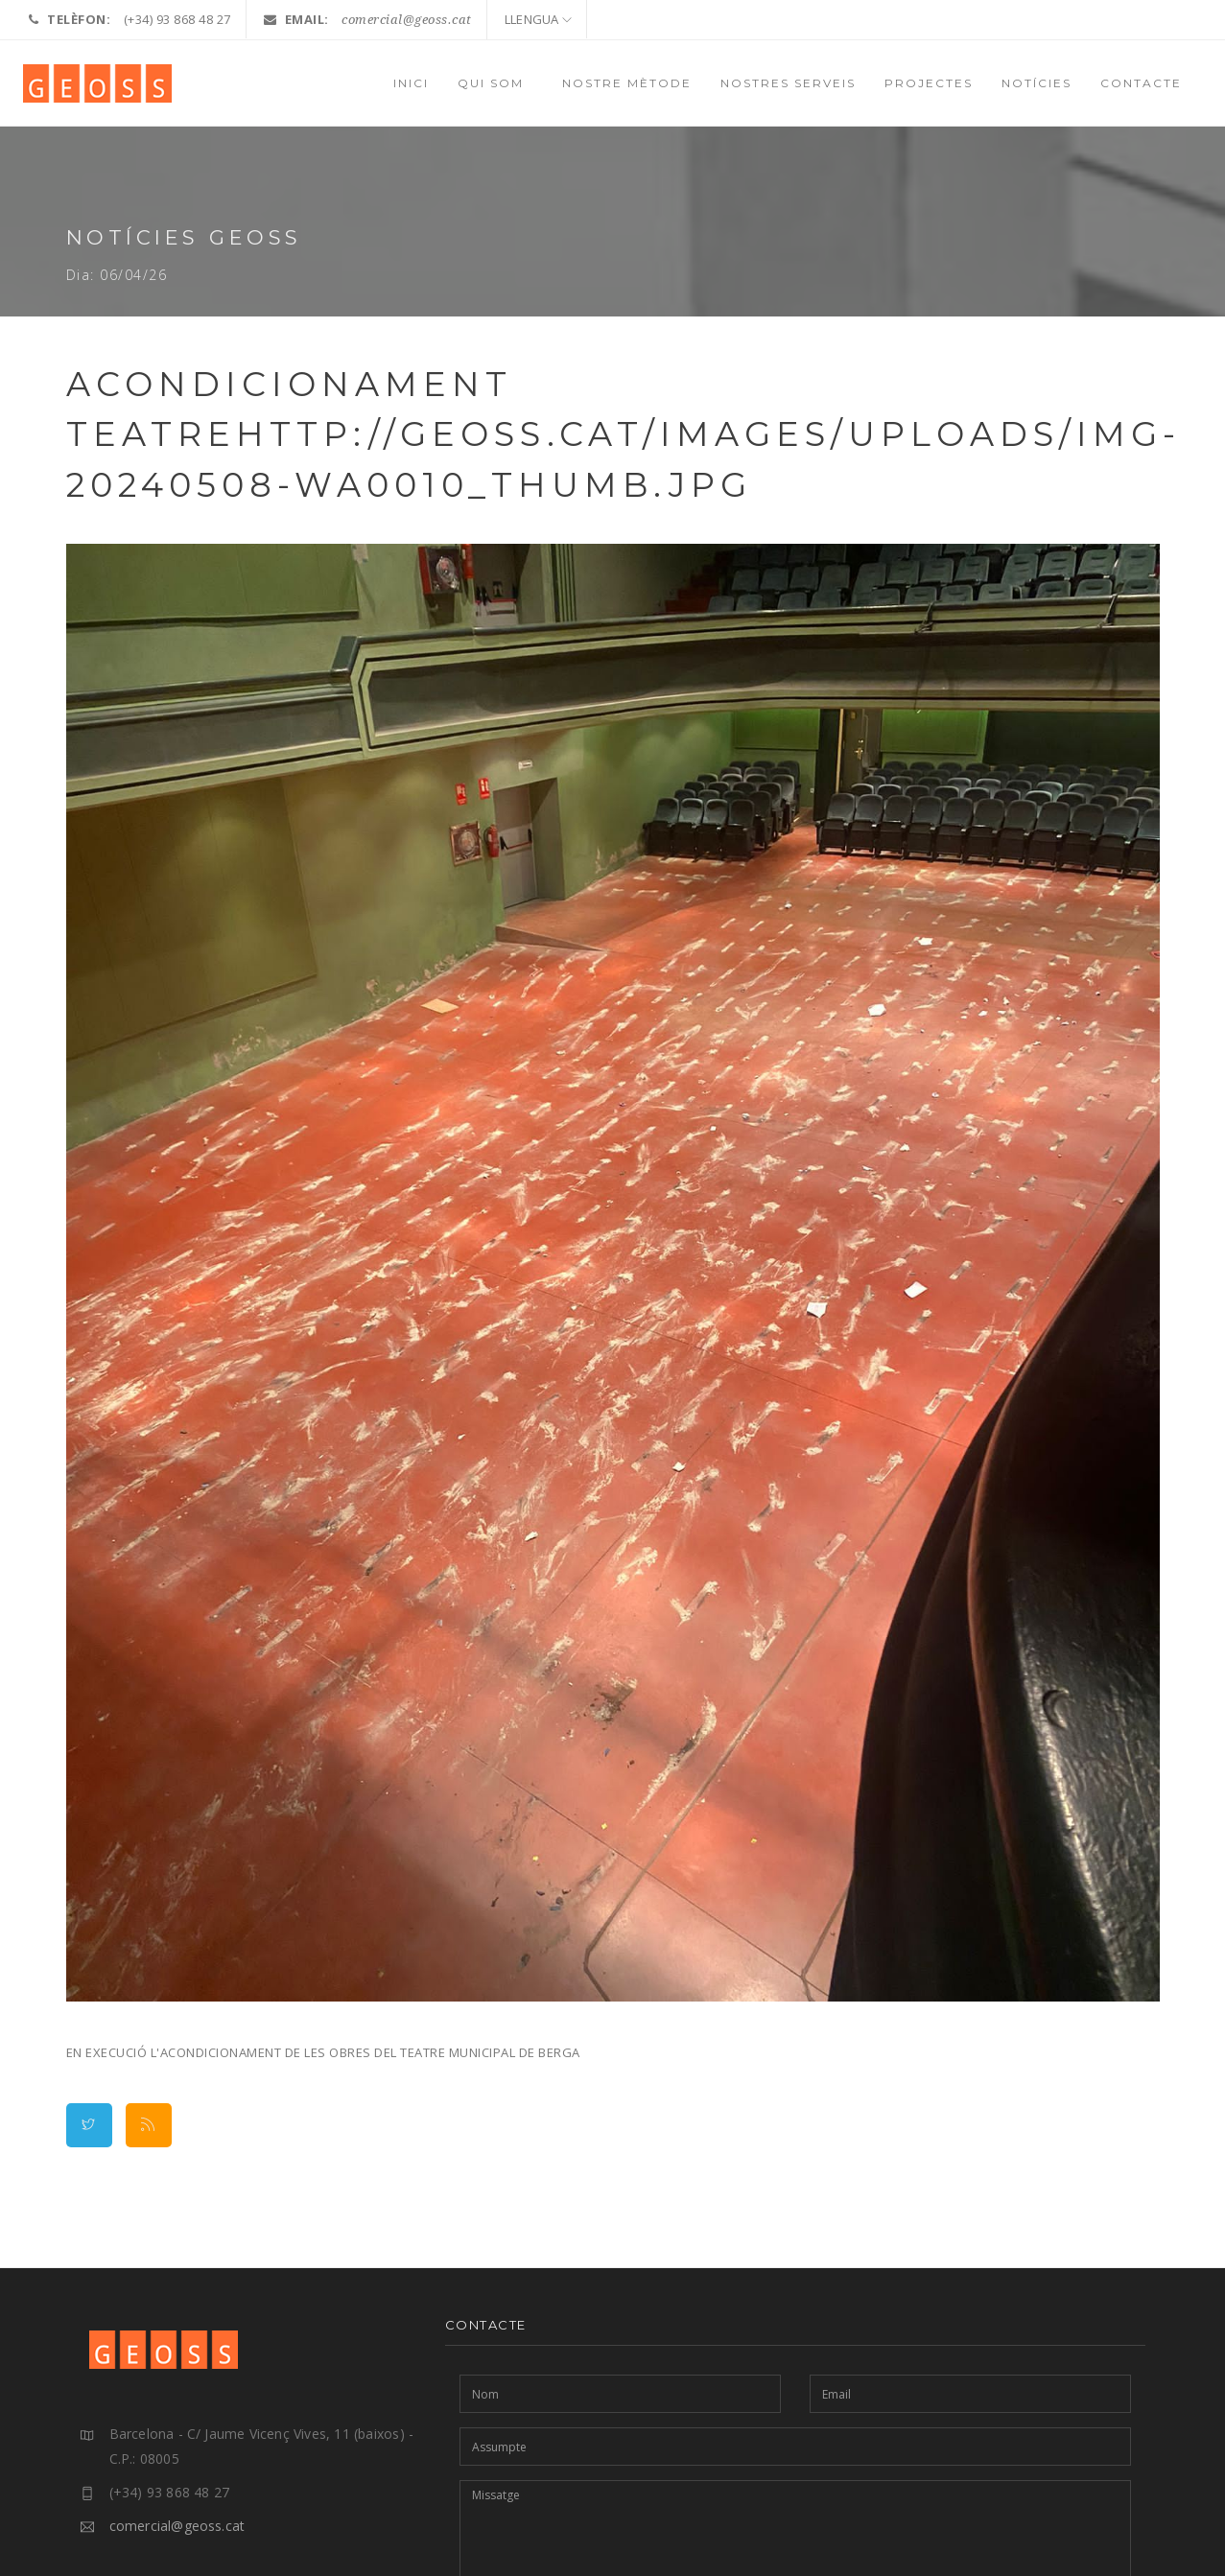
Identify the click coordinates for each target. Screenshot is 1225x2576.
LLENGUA (538, 19)
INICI (411, 83)
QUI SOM (495, 83)
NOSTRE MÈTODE (627, 83)
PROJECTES (928, 83)
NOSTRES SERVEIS (788, 83)
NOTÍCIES (1036, 83)
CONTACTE (1141, 83)
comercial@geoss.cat (407, 19)
